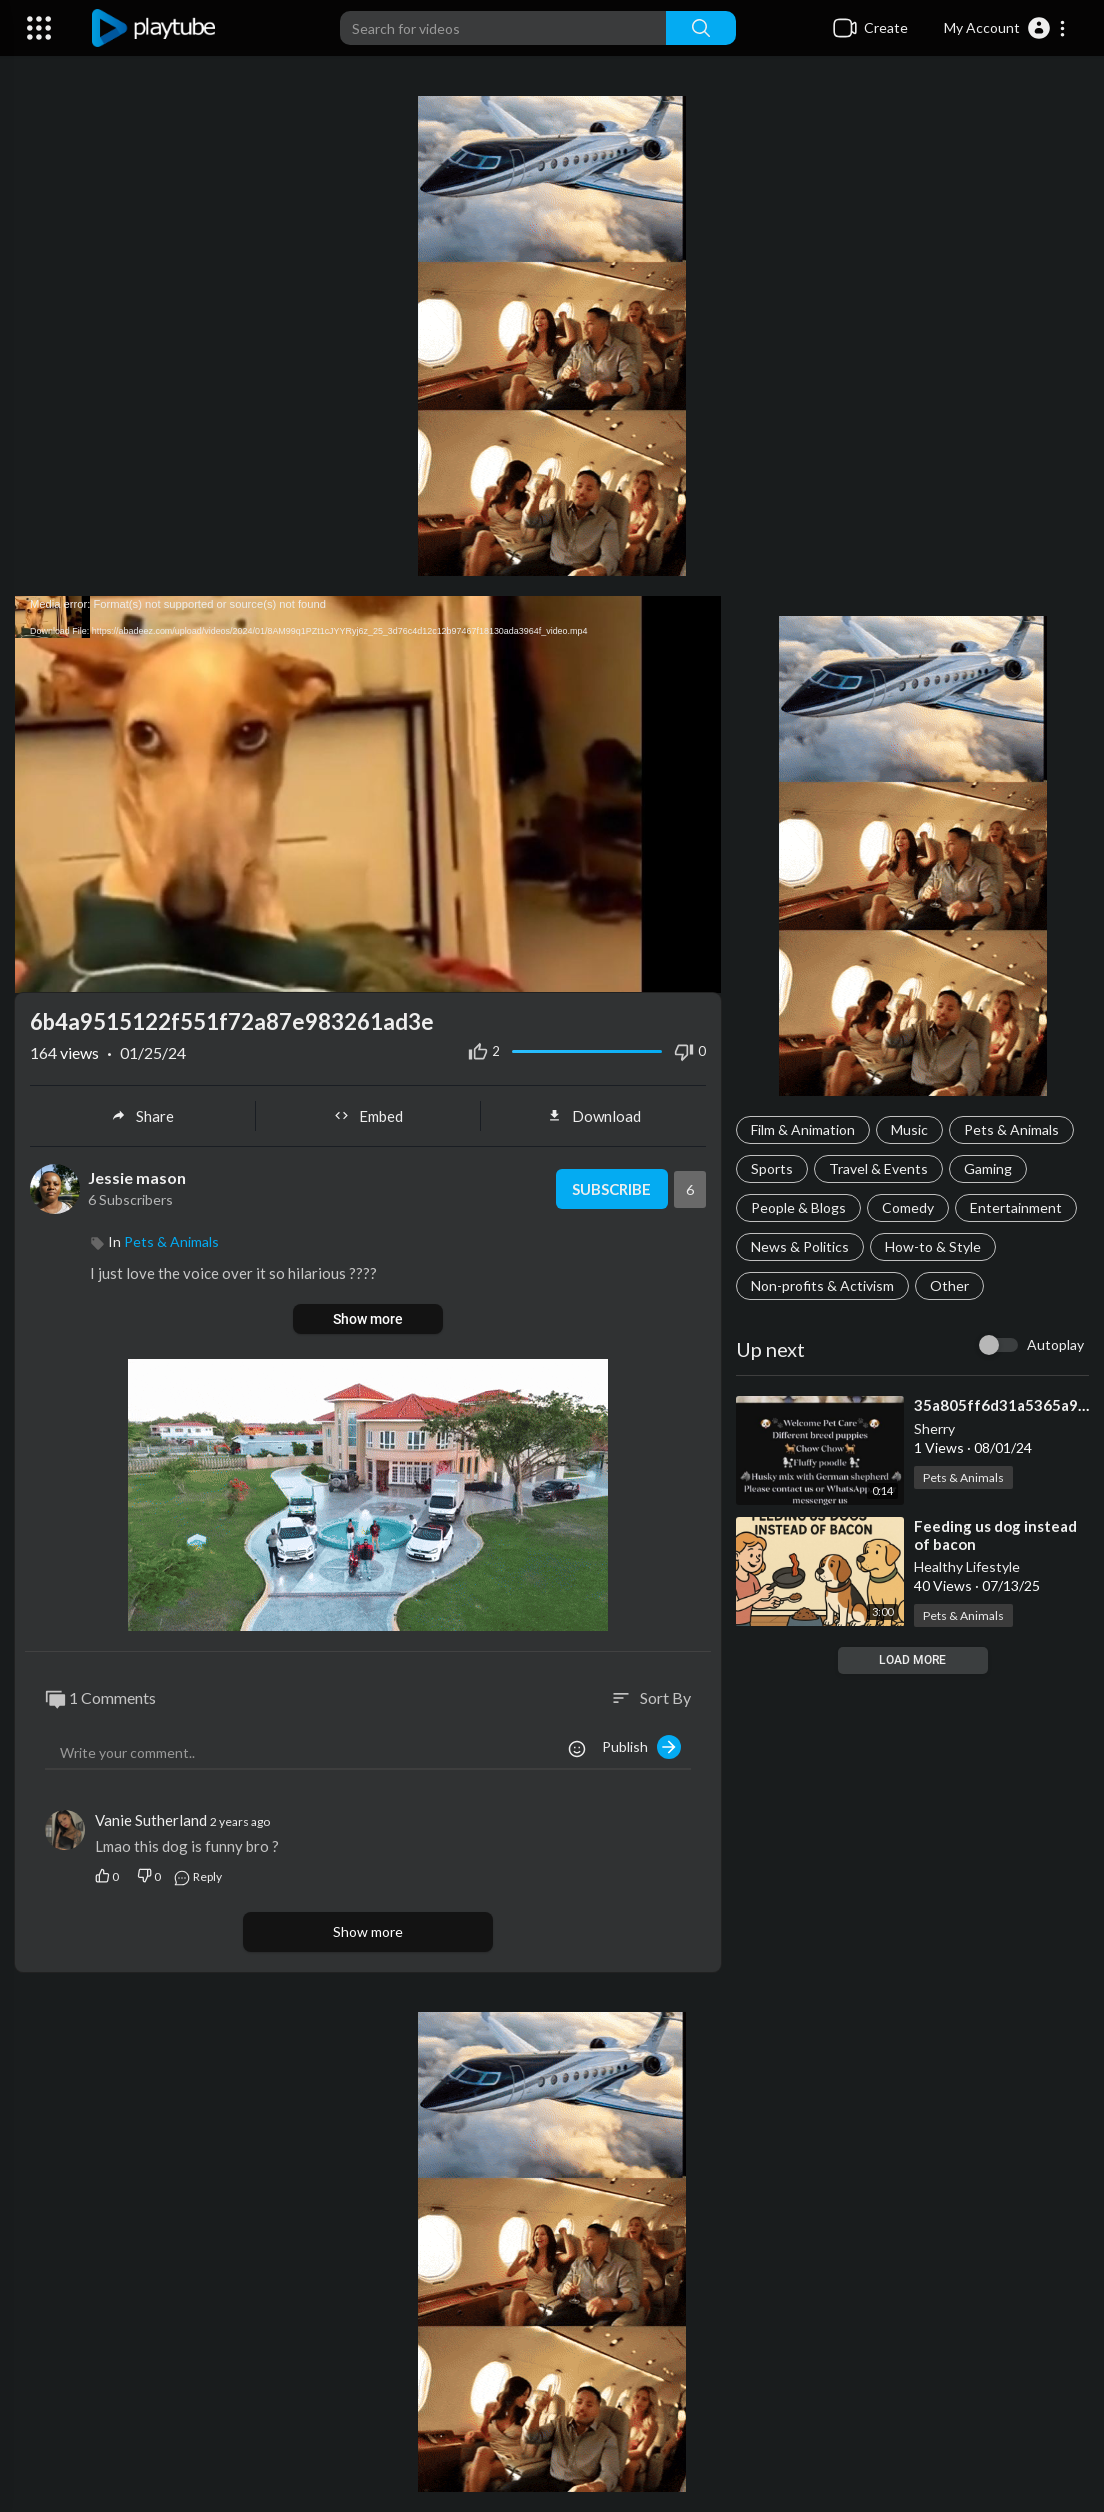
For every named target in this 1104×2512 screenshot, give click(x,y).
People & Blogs (798, 1207)
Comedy (908, 1207)
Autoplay (1055, 1344)
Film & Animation (803, 1129)
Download (594, 1116)
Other (949, 1285)
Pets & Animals (1011, 1129)
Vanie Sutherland (151, 1820)
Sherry (934, 1428)
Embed (368, 1116)
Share (142, 1116)
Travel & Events (878, 1168)
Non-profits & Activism (822, 1285)
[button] (1005, 28)
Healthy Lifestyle (967, 1566)
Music (909, 1129)
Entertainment (1016, 1207)
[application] (368, 794)
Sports (772, 1168)
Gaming (988, 1168)
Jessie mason (137, 1177)
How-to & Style (933, 1246)
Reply (197, 1876)
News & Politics (800, 1246)
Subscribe (611, 1189)
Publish (641, 1747)
